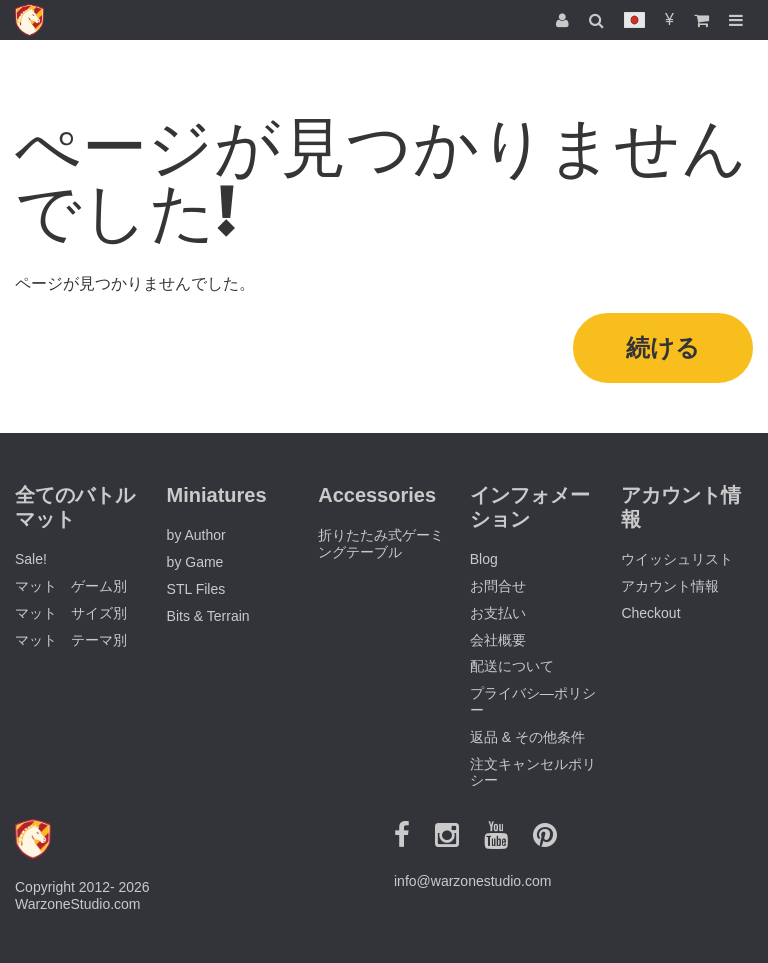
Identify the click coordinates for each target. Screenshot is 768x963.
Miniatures (217, 495)
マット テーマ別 (71, 640)
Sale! (31, 559)
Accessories (377, 495)
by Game (195, 562)
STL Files (196, 589)
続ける (663, 347)
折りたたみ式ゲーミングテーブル (381, 543)
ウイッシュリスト (677, 559)
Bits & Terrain (208, 616)
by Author (196, 535)
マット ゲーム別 (71, 586)
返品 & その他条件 (527, 737)
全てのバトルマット (75, 507)
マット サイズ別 (71, 613)
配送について (512, 666)
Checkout (650, 613)
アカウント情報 (670, 586)
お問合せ (498, 586)
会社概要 (498, 640)
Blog (484, 559)
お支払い (498, 613)
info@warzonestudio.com (472, 881)
